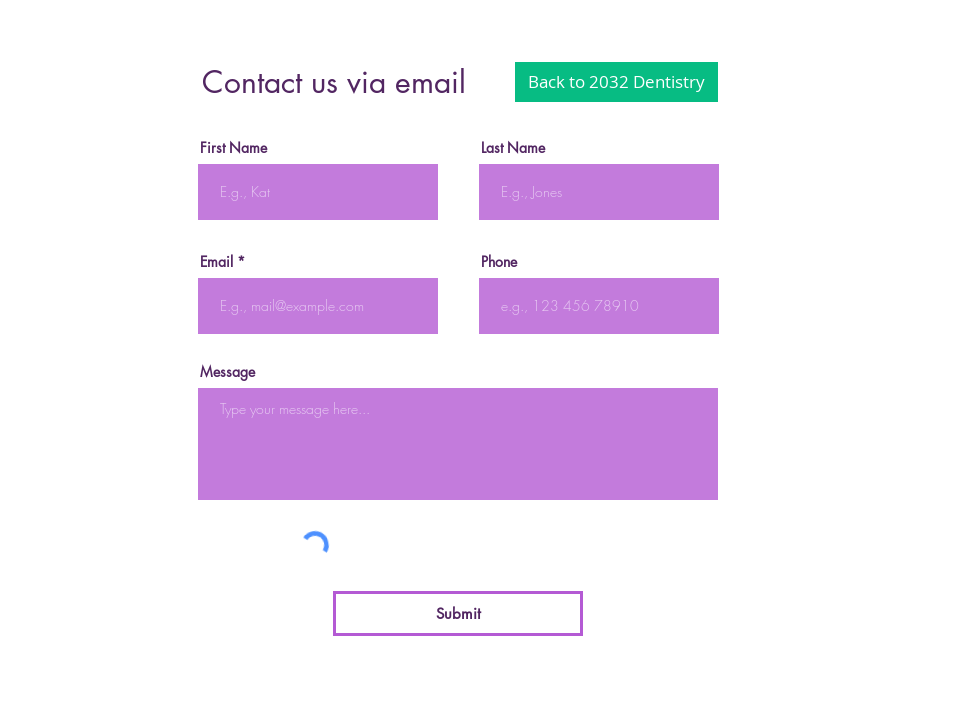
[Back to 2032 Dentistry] (616, 82)
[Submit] (458, 613)
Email (216, 262)
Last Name (513, 148)
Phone (499, 262)
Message (227, 372)
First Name (233, 148)
